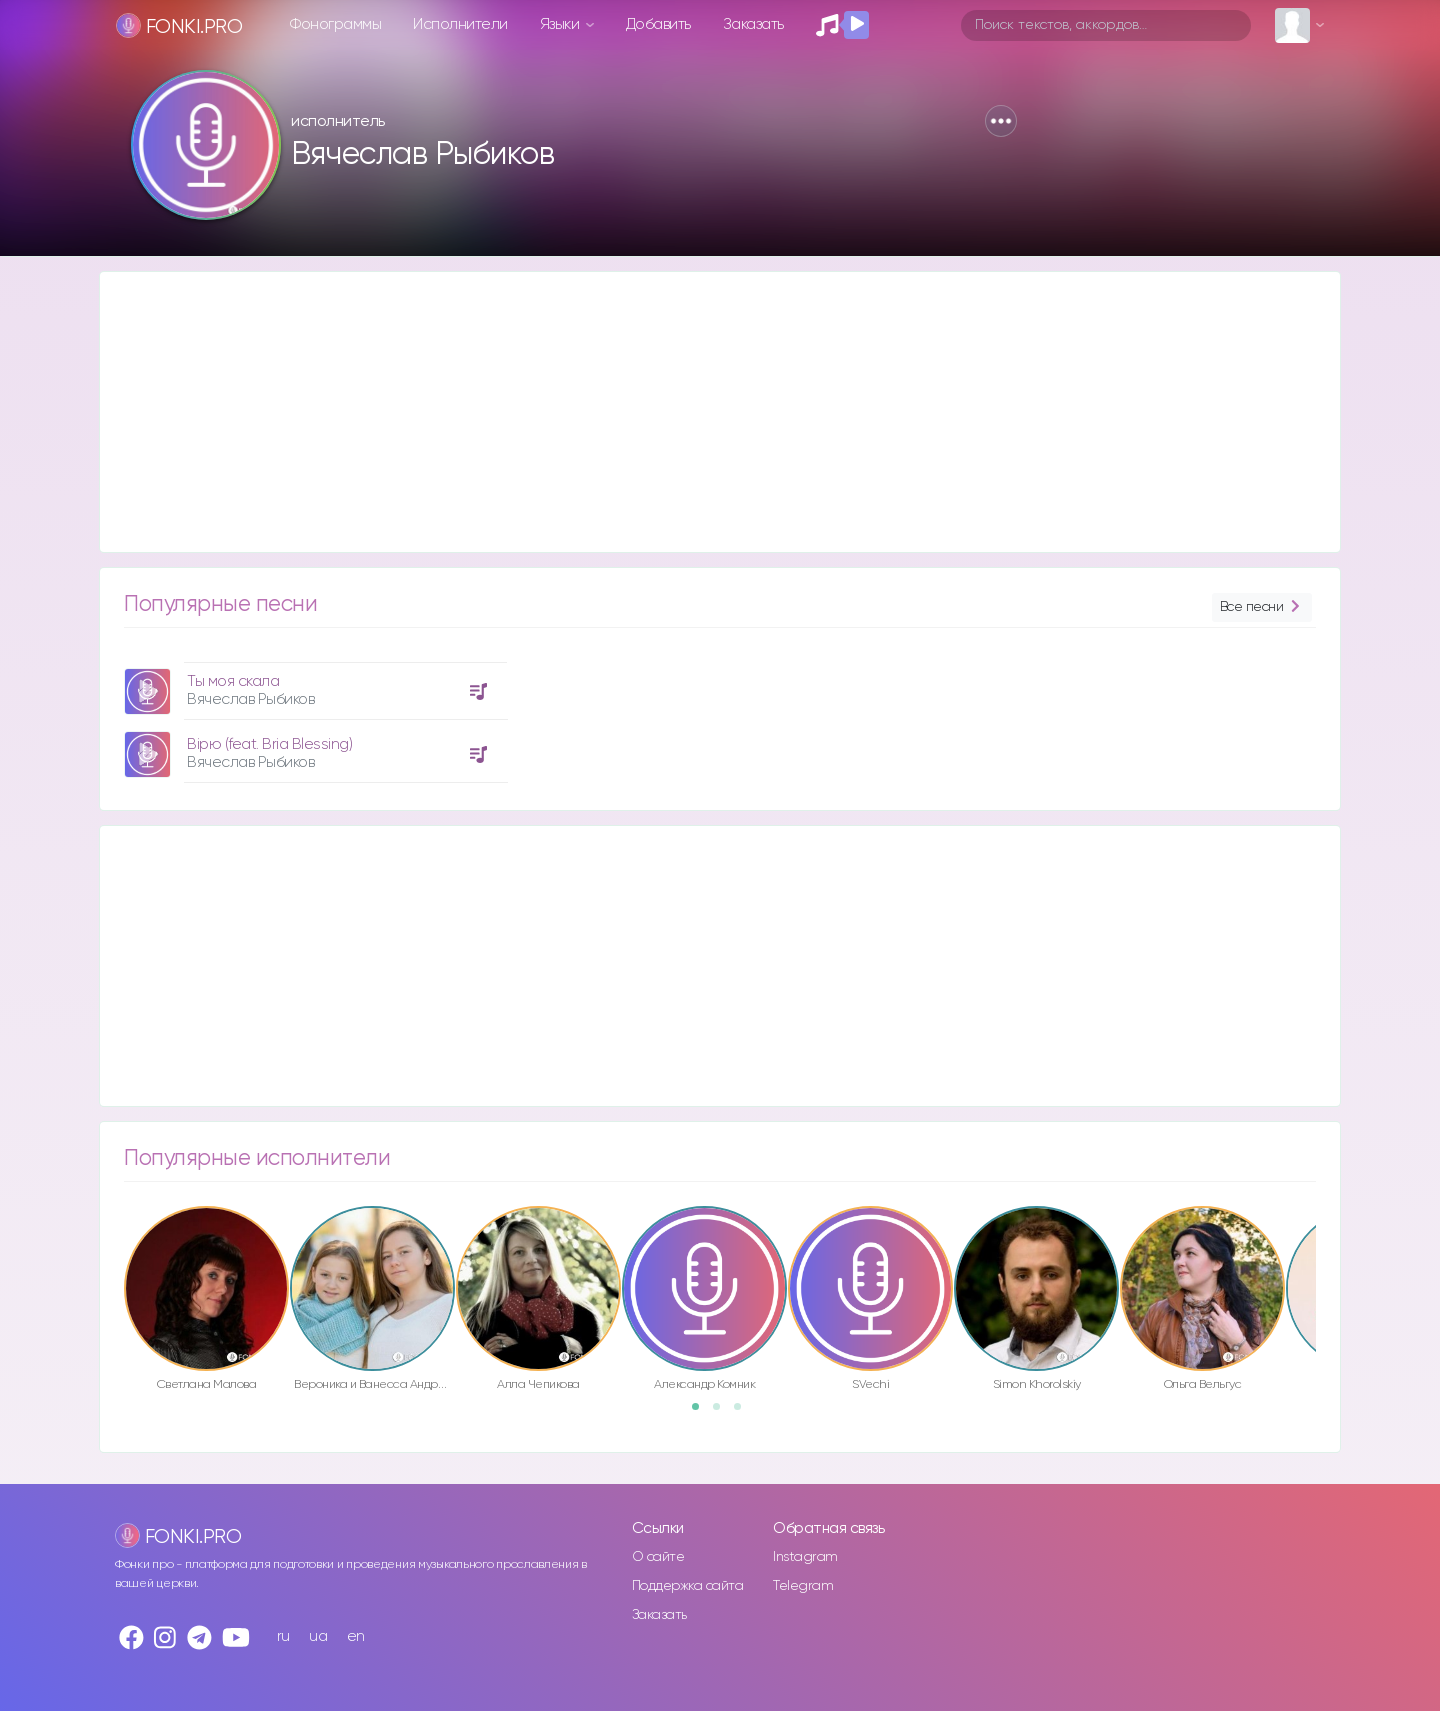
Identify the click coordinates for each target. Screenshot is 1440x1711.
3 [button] (744, 1413)
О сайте (658, 1557)
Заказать (753, 24)
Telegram (803, 1586)
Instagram (805, 1557)
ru (283, 1636)
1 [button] (702, 1413)
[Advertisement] (700, 412)
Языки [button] (561, 24)
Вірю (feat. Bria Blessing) (269, 744)
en (356, 1636)
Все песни (1262, 607)
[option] (313, 715)
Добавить (658, 24)
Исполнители (460, 24)
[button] (1001, 121)
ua (318, 1636)
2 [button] (723, 1413)
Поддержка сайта (688, 1586)
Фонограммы (335, 24)
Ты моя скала (233, 681)
